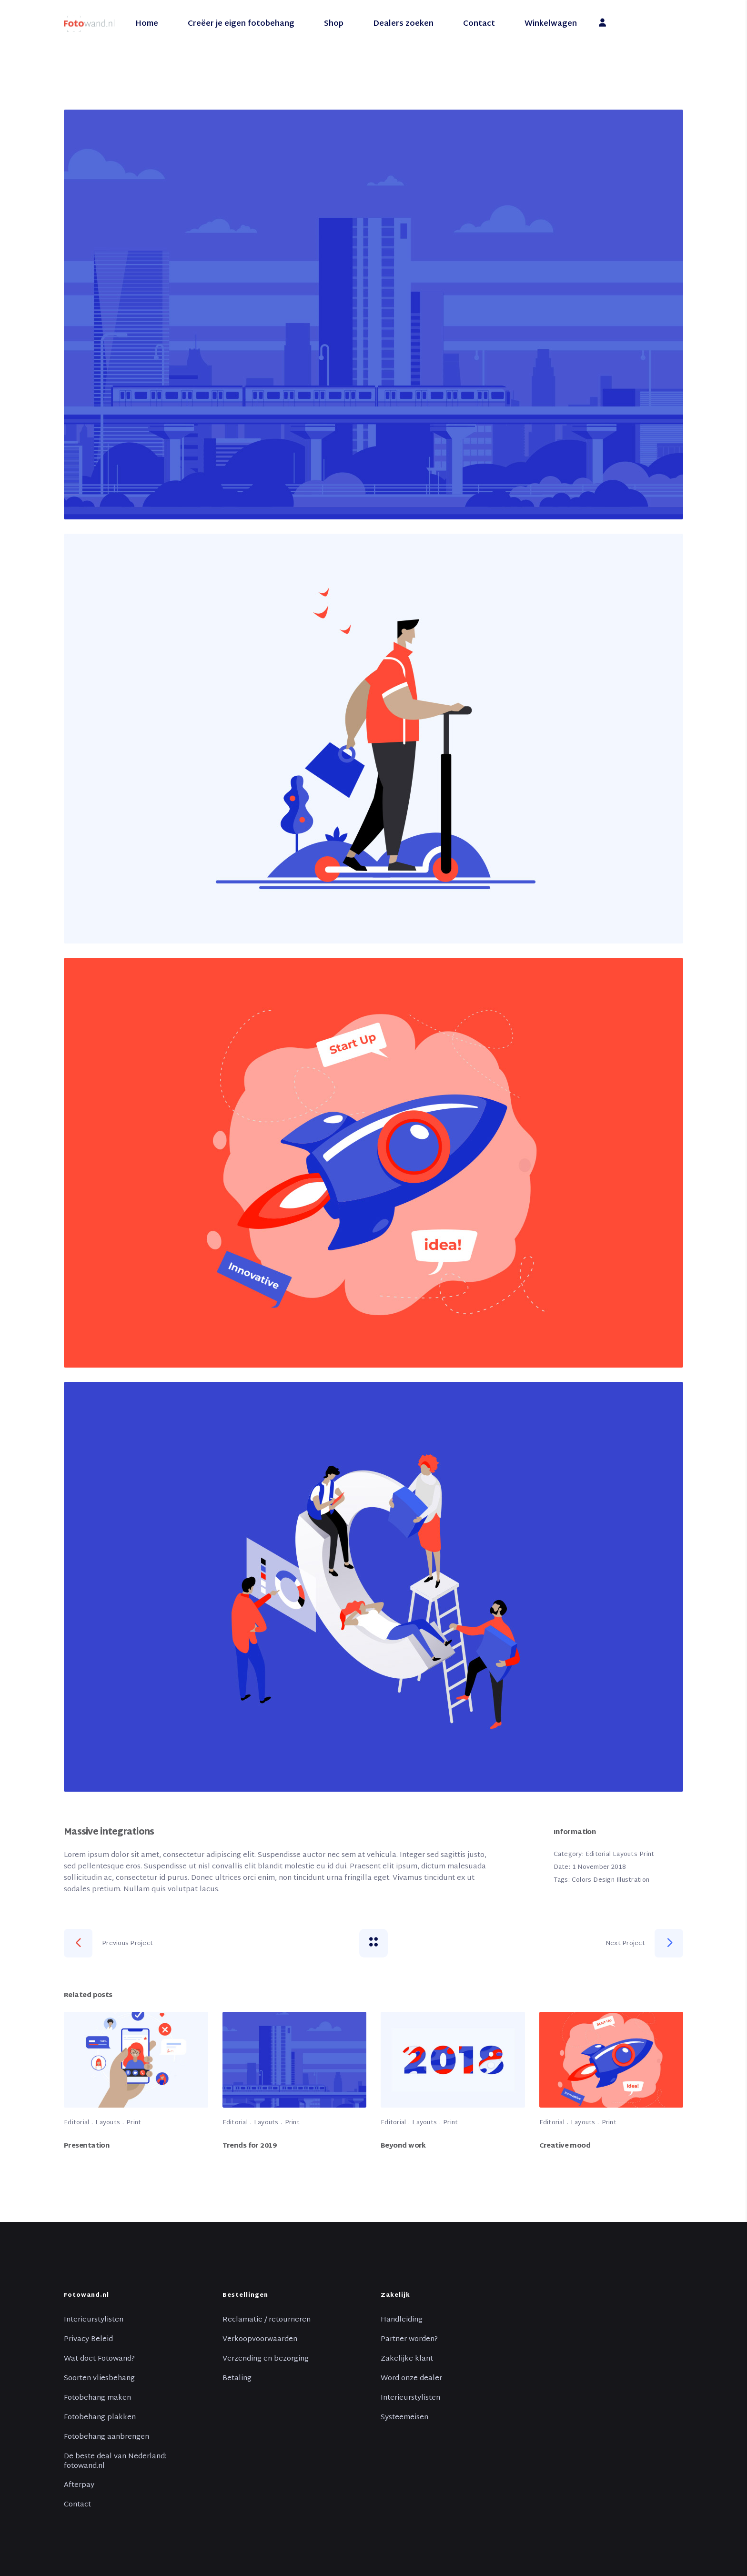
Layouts (625, 1854)
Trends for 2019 (249, 2146)
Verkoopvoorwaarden (259, 2339)
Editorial (598, 1854)
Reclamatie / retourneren (266, 2320)
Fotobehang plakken (100, 2418)
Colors (582, 1880)
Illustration (632, 1880)
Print (646, 1854)
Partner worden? (409, 2339)
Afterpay (79, 2485)
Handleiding (402, 2320)
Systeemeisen (404, 2418)
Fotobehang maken (97, 2398)
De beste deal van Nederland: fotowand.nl (115, 2461)
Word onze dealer (411, 2378)
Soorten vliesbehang (99, 2378)
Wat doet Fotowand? (99, 2359)
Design (604, 1880)
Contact (77, 2505)
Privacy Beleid (88, 2339)
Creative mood (565, 2146)
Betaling (237, 2378)
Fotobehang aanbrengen (106, 2437)
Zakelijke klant (407, 2359)
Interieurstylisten (93, 2320)
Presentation (87, 2146)
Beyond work (403, 2146)
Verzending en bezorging (265, 2359)
